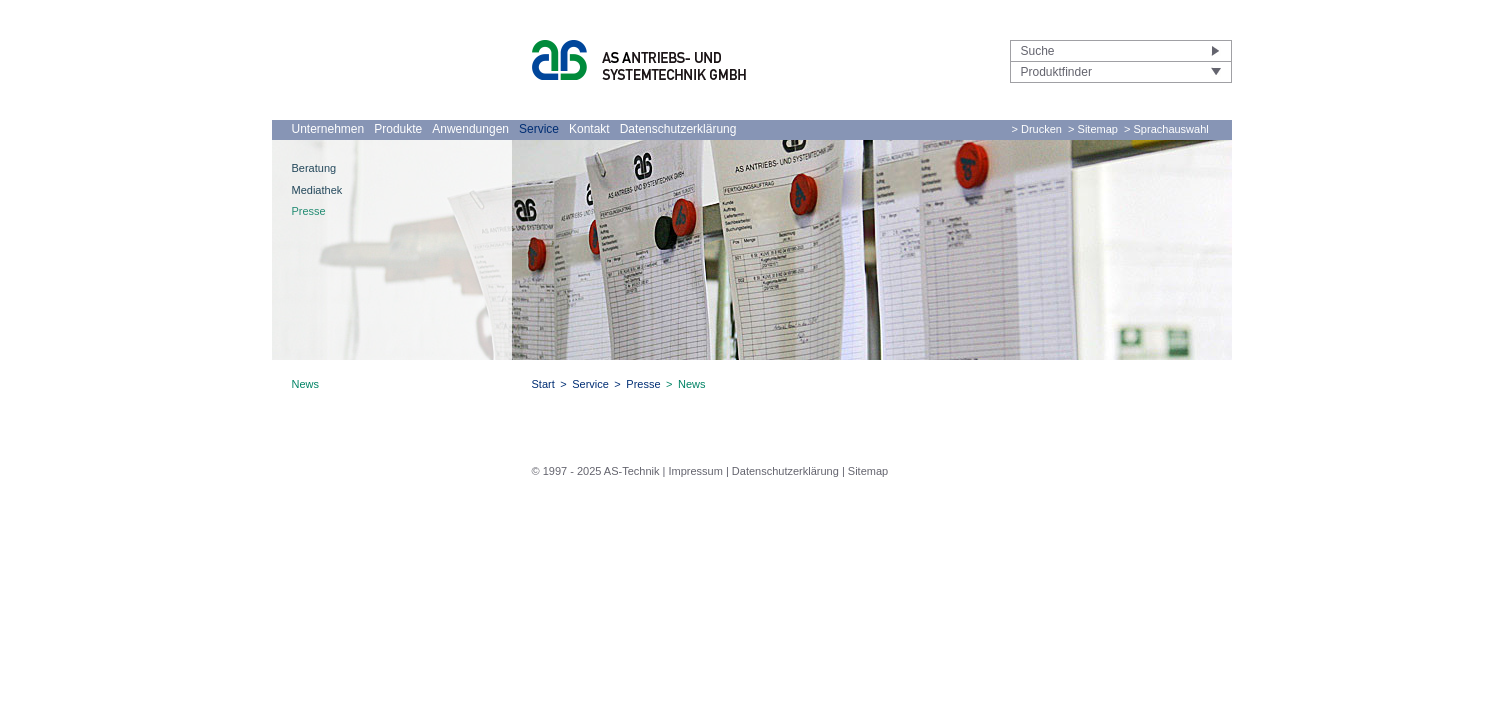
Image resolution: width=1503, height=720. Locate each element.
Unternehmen (328, 129)
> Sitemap (1093, 129)
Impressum (695, 471)
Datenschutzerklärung (678, 129)
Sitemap (868, 471)
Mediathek (317, 190)
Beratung (314, 168)
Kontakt (589, 129)
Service (539, 129)
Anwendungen (470, 129)
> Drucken (1037, 129)
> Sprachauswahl (1166, 129)
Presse (309, 211)
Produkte (398, 129)
